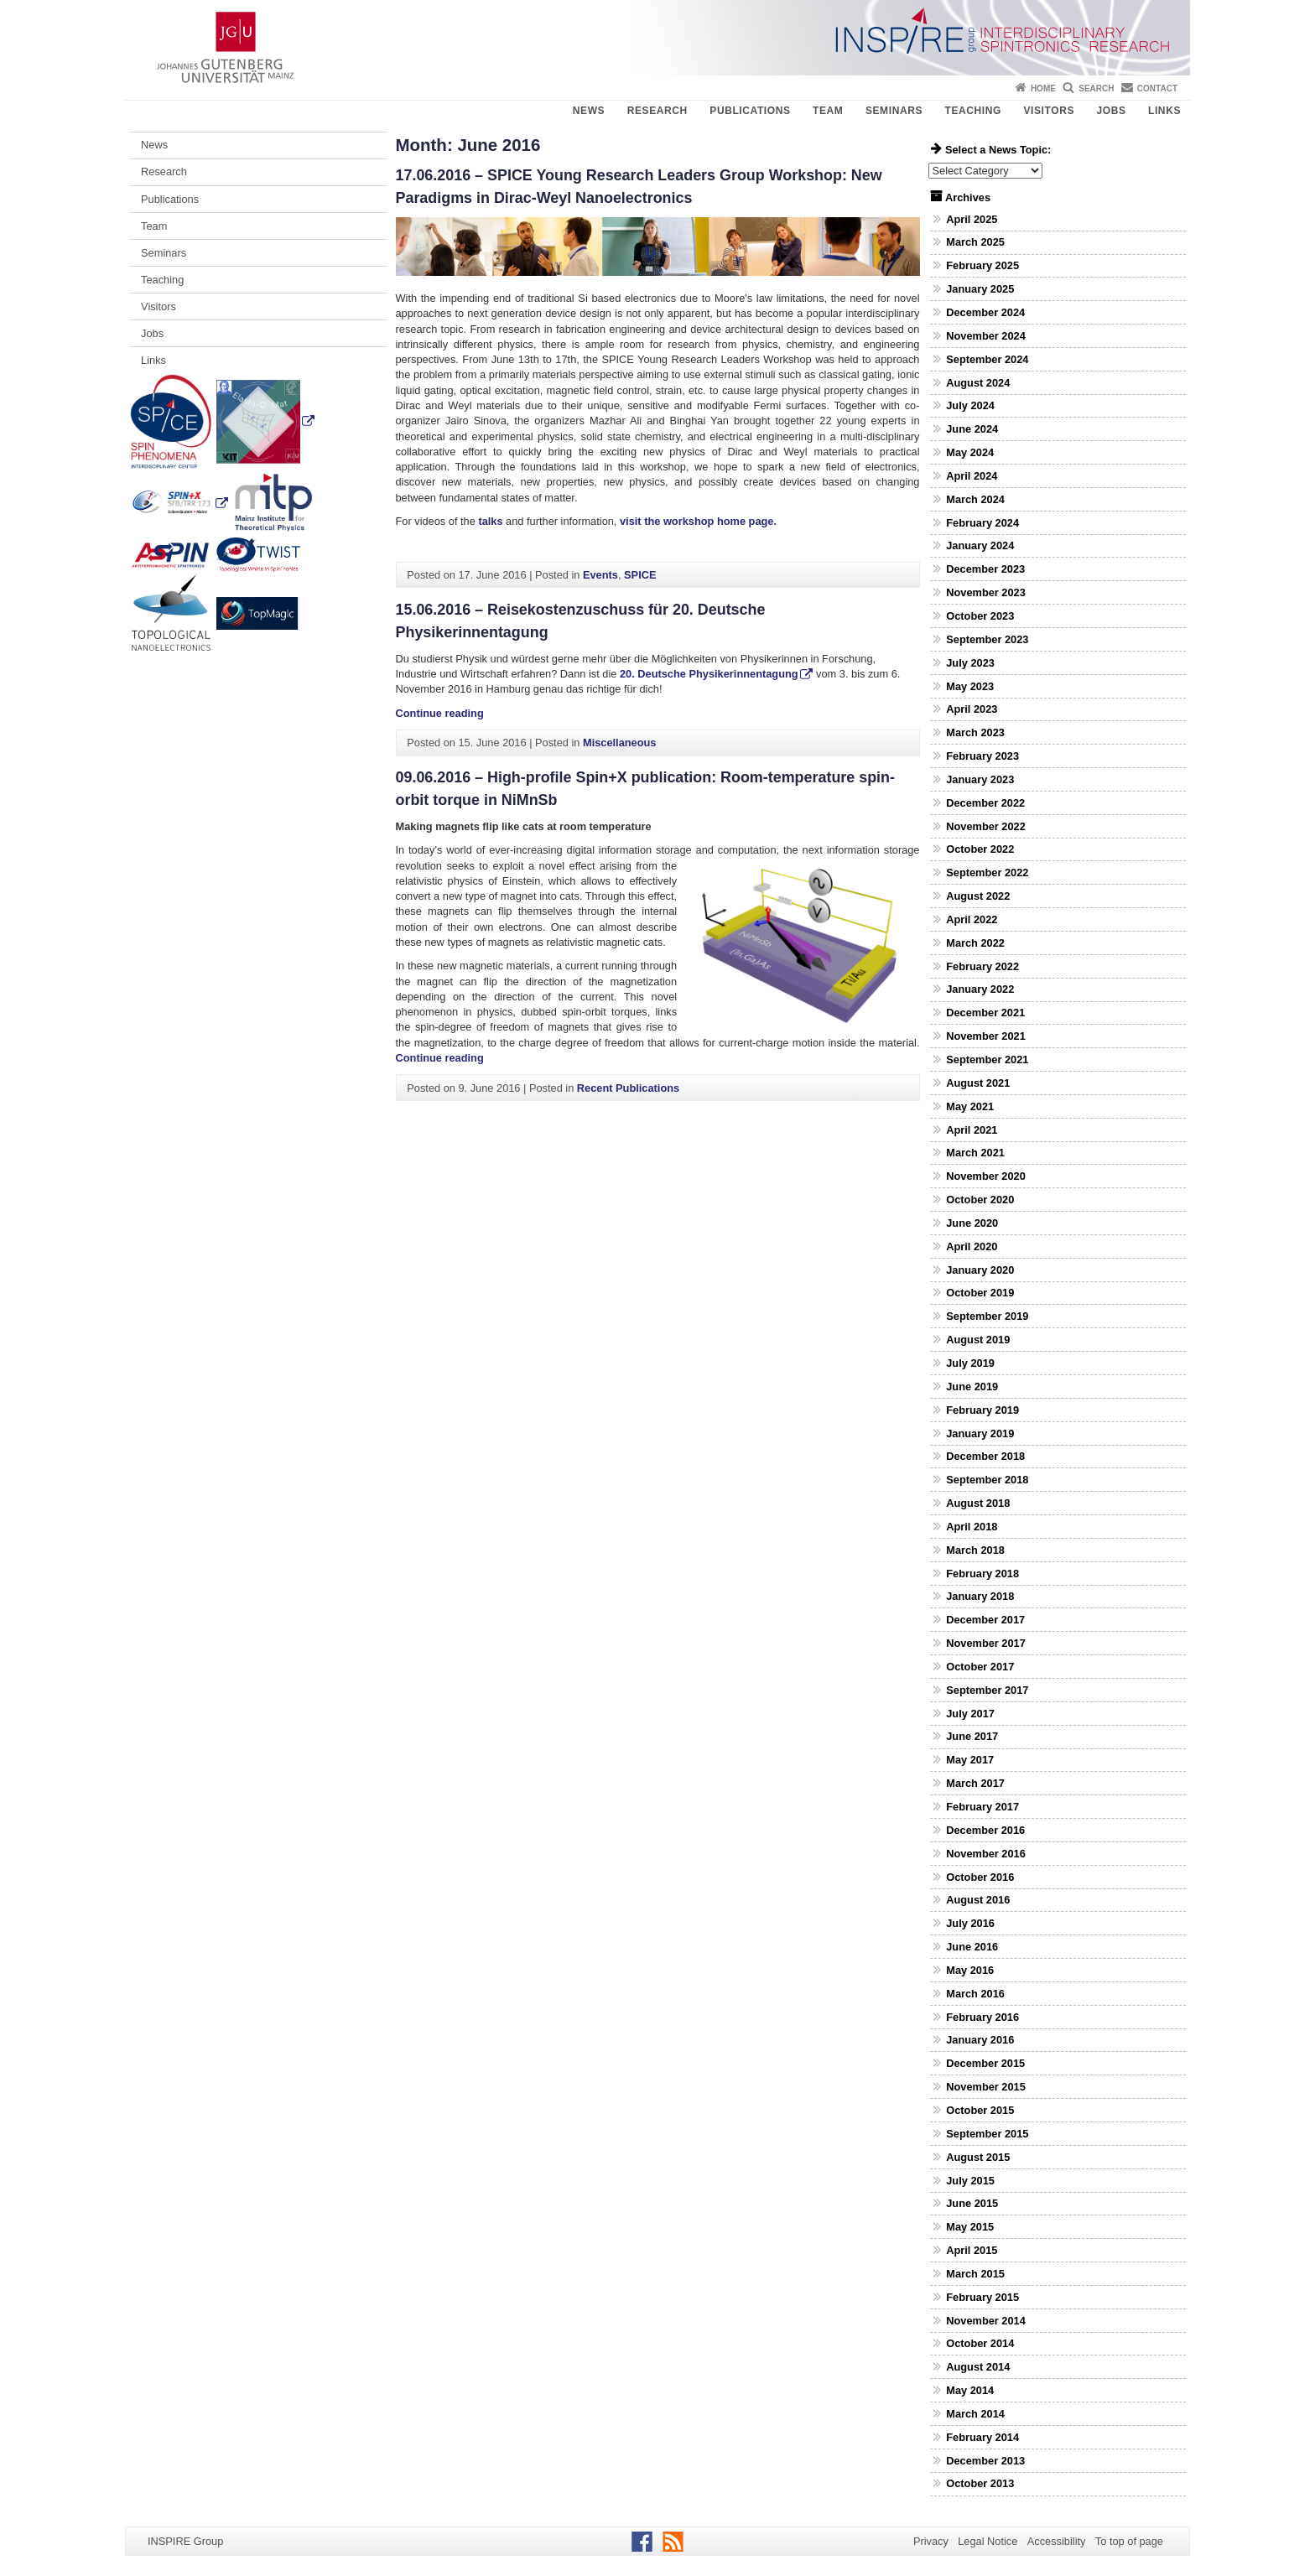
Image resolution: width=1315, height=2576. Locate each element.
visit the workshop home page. (698, 521)
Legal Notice (987, 2541)
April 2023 (971, 709)
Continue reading (440, 713)
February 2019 (982, 1410)
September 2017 (987, 1690)
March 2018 (975, 1550)
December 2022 (985, 803)
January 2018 (980, 1596)
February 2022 (982, 966)
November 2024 (986, 336)
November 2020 (986, 1176)
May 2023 (970, 686)
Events (600, 575)
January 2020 (980, 1270)
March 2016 (975, 1993)
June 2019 (972, 1386)
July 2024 (970, 405)
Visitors (1048, 111)
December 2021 (985, 1012)
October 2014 (980, 2343)
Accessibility (1056, 2541)
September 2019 (987, 1316)
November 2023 (986, 592)
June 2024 (972, 429)
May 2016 (970, 1970)
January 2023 (980, 779)
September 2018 (987, 1479)
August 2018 (978, 1503)
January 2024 (980, 545)
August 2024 (978, 383)
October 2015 (980, 2110)
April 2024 (971, 476)
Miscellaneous (619, 742)
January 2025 (980, 289)
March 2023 (975, 732)
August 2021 (978, 1083)
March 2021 (975, 1152)
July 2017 (970, 1713)
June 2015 (972, 2203)
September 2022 (987, 872)
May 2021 (970, 1106)
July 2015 (970, 2180)
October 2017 (980, 1666)
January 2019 (980, 1433)
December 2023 (985, 569)
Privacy (931, 2541)
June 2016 (972, 1946)
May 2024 (970, 452)
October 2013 (980, 2483)
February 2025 (982, 265)
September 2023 (987, 639)
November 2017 (986, 1643)
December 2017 (985, 1619)
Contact (1157, 88)
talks (489, 521)
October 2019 (980, 1292)
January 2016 (980, 2039)
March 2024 (975, 499)
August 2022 (978, 896)
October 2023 (980, 616)
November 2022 (986, 826)
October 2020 (980, 1199)
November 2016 (986, 1853)
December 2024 (985, 312)
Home (1043, 88)
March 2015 (975, 2273)
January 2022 (980, 989)
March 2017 (975, 1783)
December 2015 (985, 2063)
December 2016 (985, 1830)
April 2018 (971, 1526)
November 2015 (986, 2086)
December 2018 (985, 1456)
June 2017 (972, 1736)
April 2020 (971, 1246)
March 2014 (975, 2413)
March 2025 (975, 242)
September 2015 (987, 2133)
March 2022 (975, 943)
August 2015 (978, 2157)
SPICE (640, 575)
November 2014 (986, 2320)
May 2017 (970, 1759)
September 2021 (987, 1059)
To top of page (1129, 2541)
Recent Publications (628, 1088)
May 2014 (970, 2390)
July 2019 (970, 1363)
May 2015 (970, 2226)
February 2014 (982, 2437)
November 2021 (986, 1036)
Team (828, 111)
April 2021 (971, 1130)
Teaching (973, 111)
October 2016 (980, 1877)
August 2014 (978, 2366)
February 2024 (982, 523)
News (589, 111)
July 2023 (970, 663)
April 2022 (971, 919)
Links (1164, 111)
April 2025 (971, 219)
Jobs (1110, 111)
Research (657, 111)
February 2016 (982, 2017)
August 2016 (978, 1899)
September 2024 (987, 359)
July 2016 (970, 1923)
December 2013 (985, 2460)
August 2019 (978, 1339)
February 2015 (982, 2297)
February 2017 (982, 1806)
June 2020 (972, 1223)
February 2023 (982, 756)
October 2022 (980, 849)
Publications (749, 111)
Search (1096, 88)
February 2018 (982, 1573)
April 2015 (971, 2250)
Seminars (894, 111)
